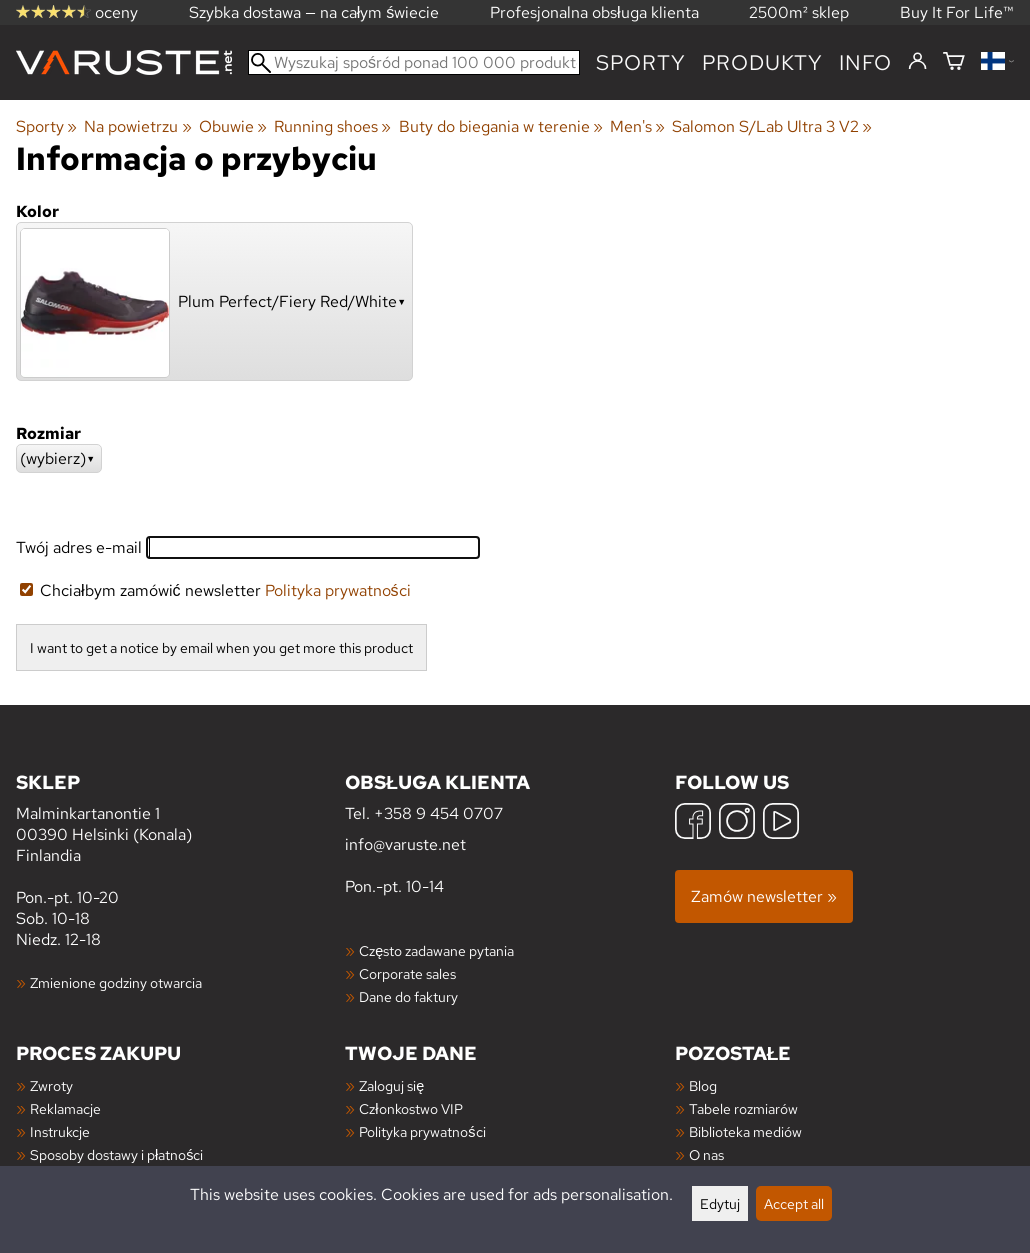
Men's (637, 126)
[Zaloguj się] (917, 62)
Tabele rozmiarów (743, 1108)
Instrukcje (60, 1131)
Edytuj (720, 1203)
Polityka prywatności (338, 590)
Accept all (794, 1203)
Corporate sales (407, 973)
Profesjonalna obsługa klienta (594, 12)
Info (865, 62)
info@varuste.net (405, 844)
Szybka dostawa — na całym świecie (314, 12)
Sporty (641, 62)
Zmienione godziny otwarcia (116, 982)
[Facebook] (693, 823)
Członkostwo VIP (410, 1108)
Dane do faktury (408, 996)
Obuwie (233, 126)
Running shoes (332, 126)
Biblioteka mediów (745, 1131)
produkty (762, 62)
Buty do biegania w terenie (501, 126)
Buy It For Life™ (957, 12)
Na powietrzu (137, 126)
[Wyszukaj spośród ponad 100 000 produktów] (414, 62)
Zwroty (51, 1085)
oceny (77, 12)
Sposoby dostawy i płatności (116, 1154)
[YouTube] (781, 823)
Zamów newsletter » (764, 896)
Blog (703, 1085)
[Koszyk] (954, 62)
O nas (706, 1154)
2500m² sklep (799, 12)
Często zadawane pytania (436, 950)
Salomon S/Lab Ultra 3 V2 (772, 126)
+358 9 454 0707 (438, 813)
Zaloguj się (391, 1085)
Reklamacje (65, 1108)
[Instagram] (737, 823)
